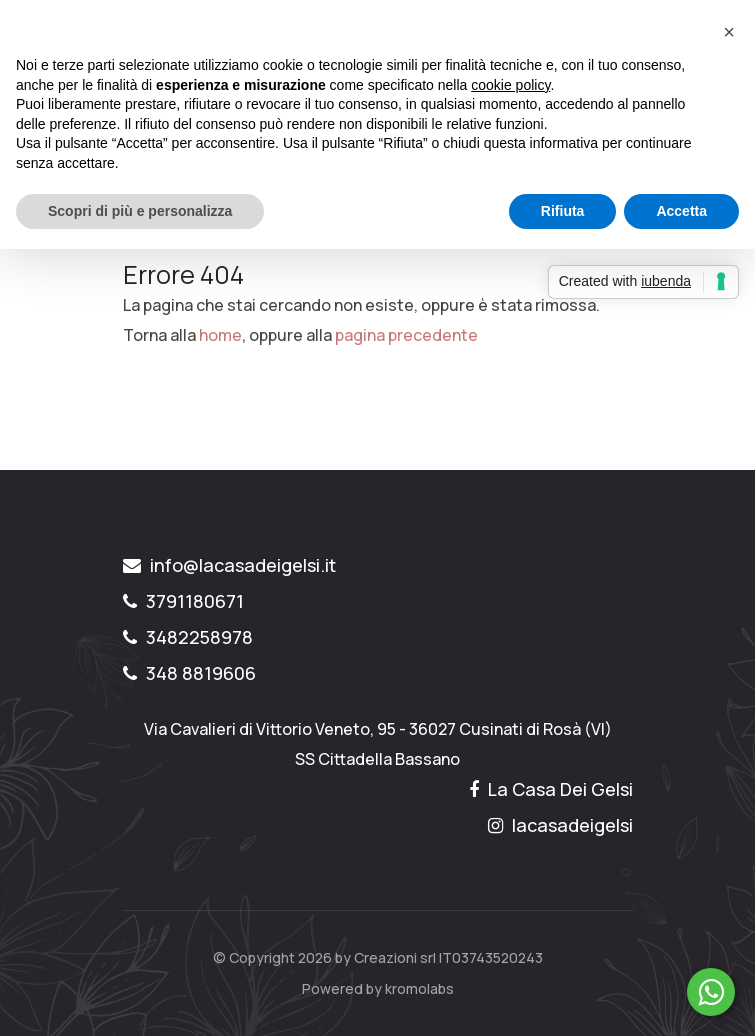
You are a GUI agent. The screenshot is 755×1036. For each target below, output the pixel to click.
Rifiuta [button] (563, 211)
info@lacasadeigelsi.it (229, 565)
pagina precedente (406, 335)
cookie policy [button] (510, 85)
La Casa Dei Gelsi (551, 789)
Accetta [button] (681, 211)
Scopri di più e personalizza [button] (140, 211)
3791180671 (183, 601)
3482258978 (188, 637)
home (220, 335)
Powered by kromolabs (378, 988)
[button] (729, 32)
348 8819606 (189, 673)
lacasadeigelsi (560, 825)
